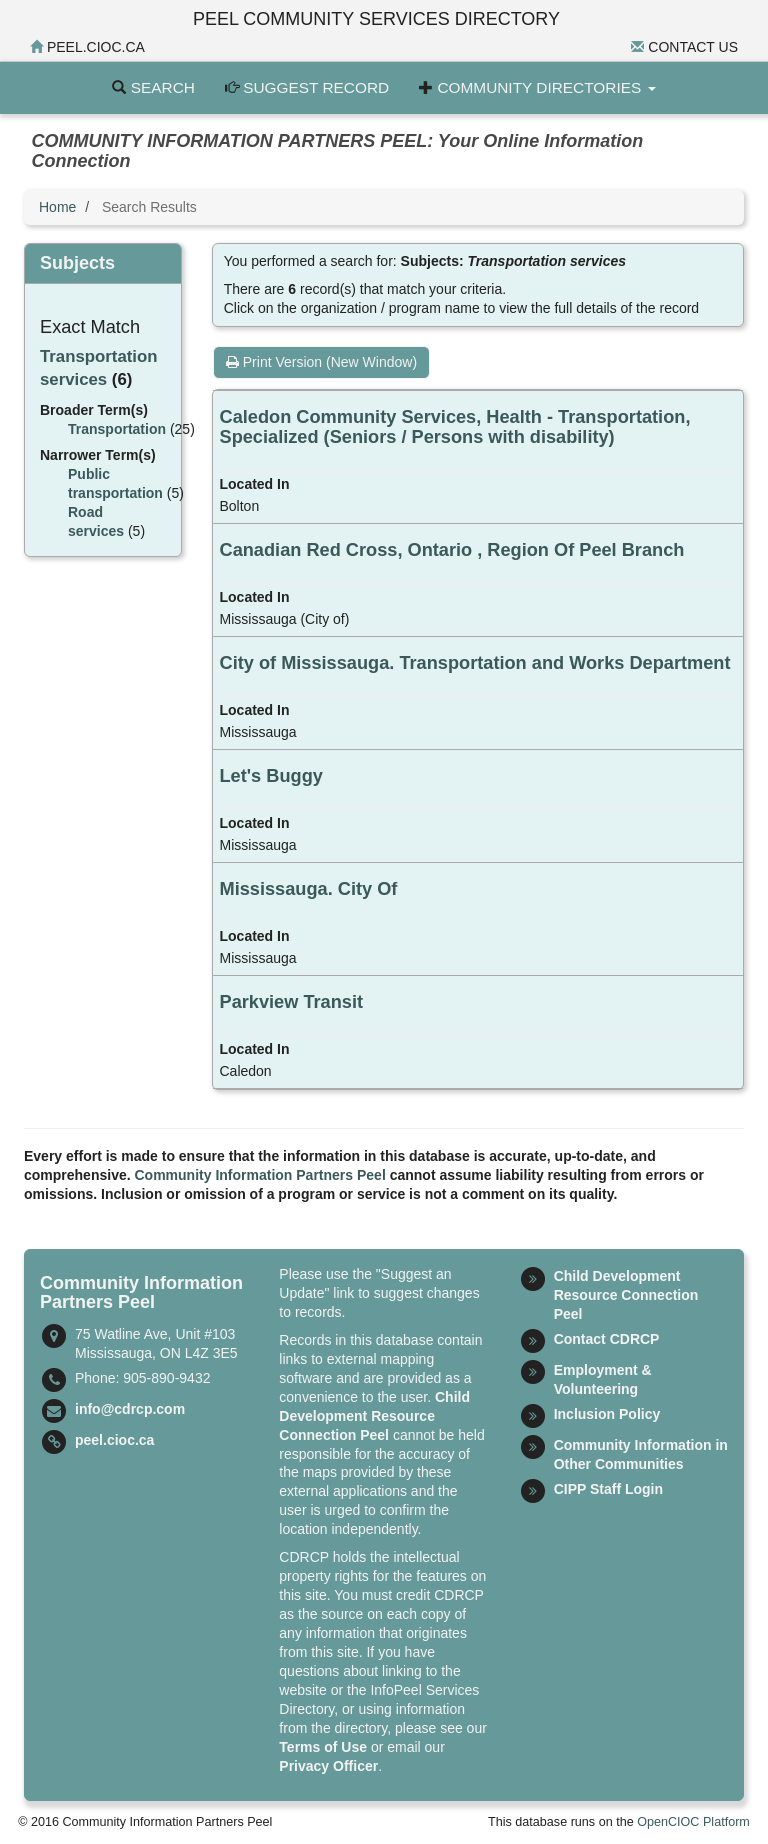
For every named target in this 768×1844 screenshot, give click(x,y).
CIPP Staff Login (608, 1489)
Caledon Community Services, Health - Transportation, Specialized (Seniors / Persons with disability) (455, 427)
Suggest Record (307, 87)
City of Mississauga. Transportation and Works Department (475, 663)
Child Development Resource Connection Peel (374, 1416)
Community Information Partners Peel (260, 1175)
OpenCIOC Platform (693, 1822)
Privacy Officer (328, 1766)
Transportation (117, 429)
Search (153, 87)
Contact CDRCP (607, 1339)
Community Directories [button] (537, 87)
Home (57, 207)
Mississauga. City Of (309, 889)
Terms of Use (323, 1747)
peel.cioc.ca (87, 47)
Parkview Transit (292, 1002)
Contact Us (684, 47)
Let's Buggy (271, 776)
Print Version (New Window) (321, 362)
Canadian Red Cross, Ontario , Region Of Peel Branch (452, 550)
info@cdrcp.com (130, 1409)
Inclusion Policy (607, 1414)
